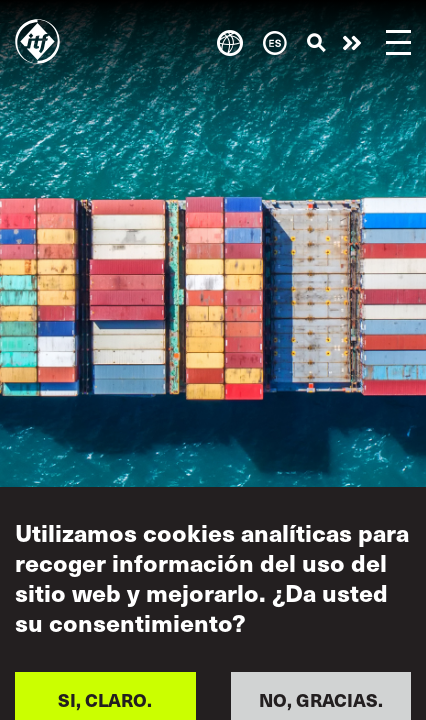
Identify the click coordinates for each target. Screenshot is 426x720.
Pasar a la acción (352, 43)
